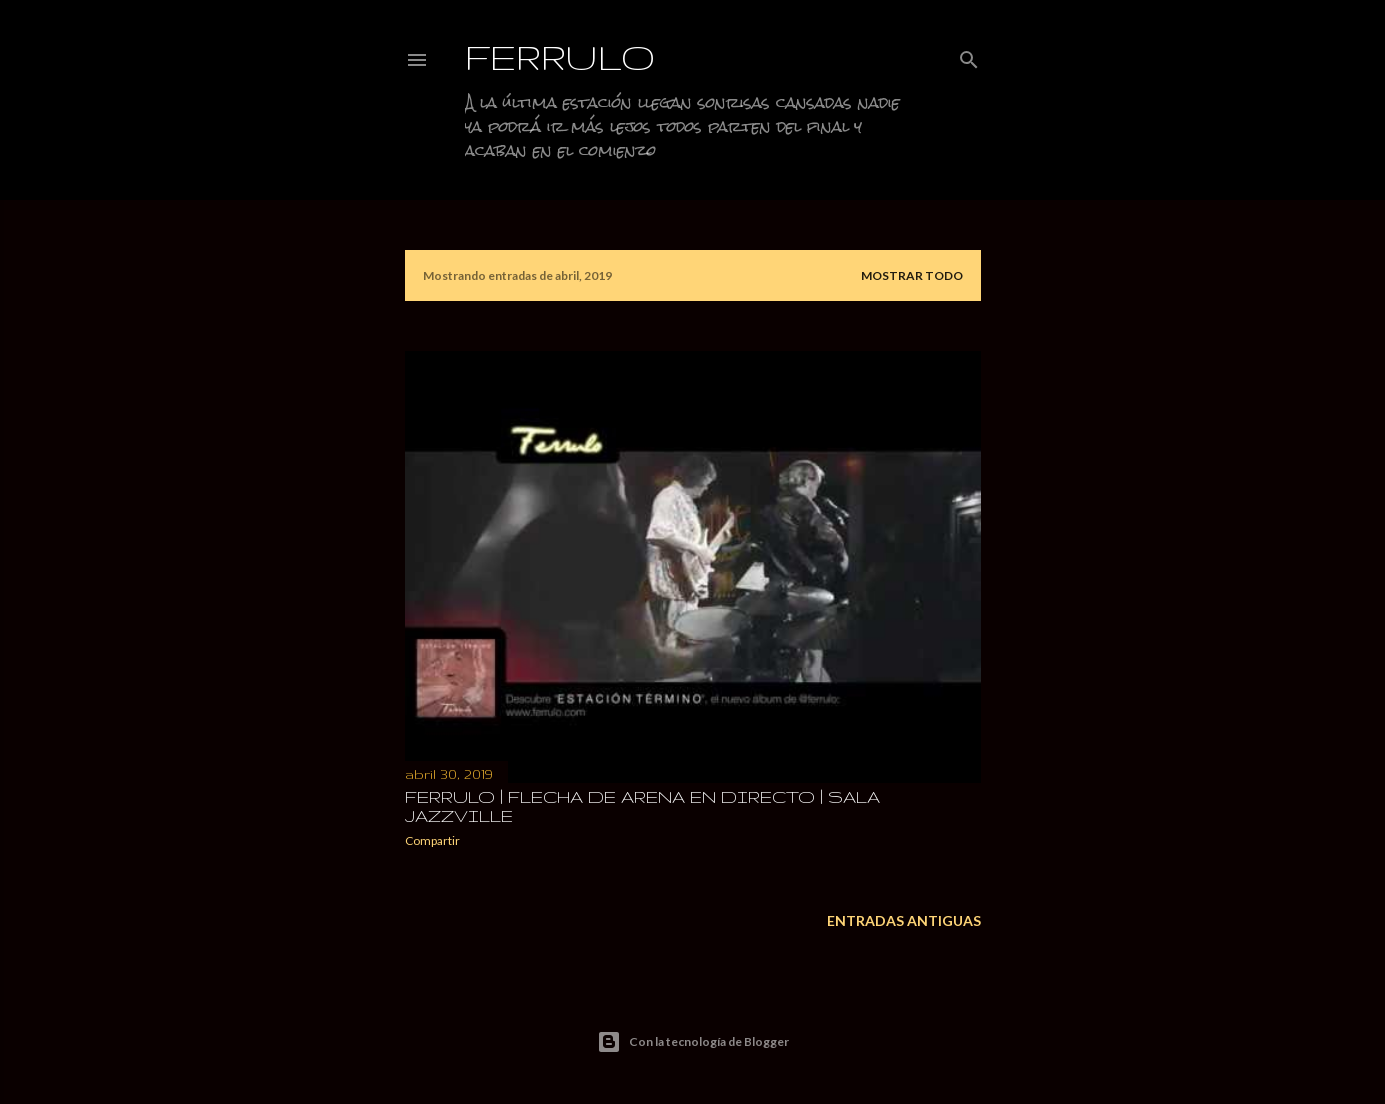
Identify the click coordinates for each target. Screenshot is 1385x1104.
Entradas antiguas (904, 920)
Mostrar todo (912, 275)
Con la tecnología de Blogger (693, 1042)
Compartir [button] (432, 840)
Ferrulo (560, 56)
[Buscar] (969, 55)
